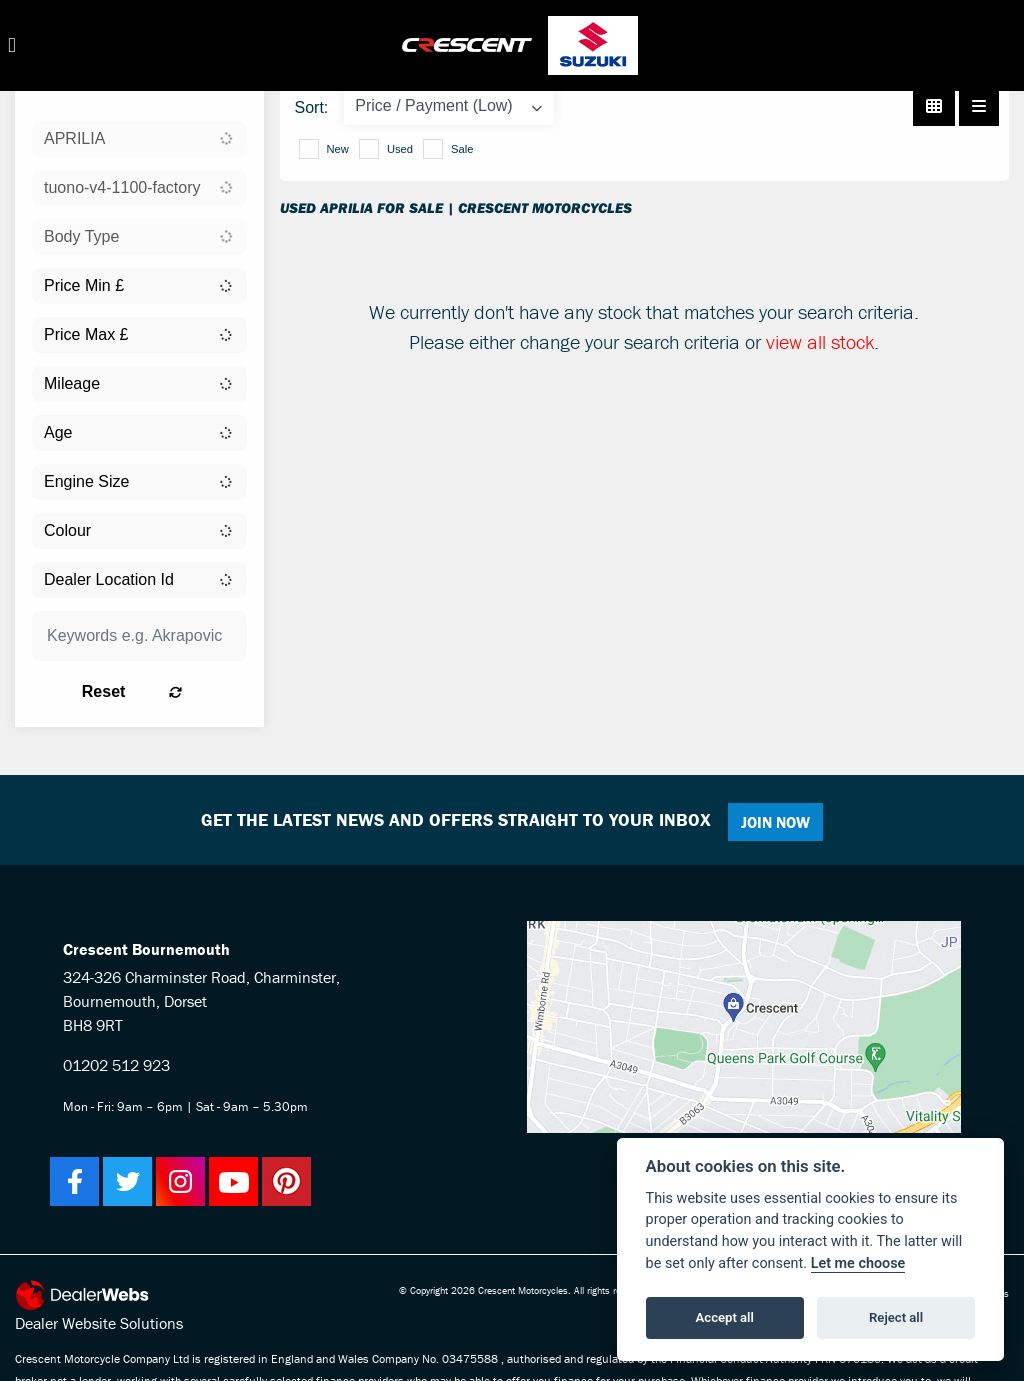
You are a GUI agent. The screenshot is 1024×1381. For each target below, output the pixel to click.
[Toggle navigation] (12, 45)
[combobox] (139, 139)
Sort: (312, 107)
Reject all (896, 1317)
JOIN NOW (781, 822)
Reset (171, 691)
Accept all (725, 1317)
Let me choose (858, 1263)
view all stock (820, 341)
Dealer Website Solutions (99, 1323)
